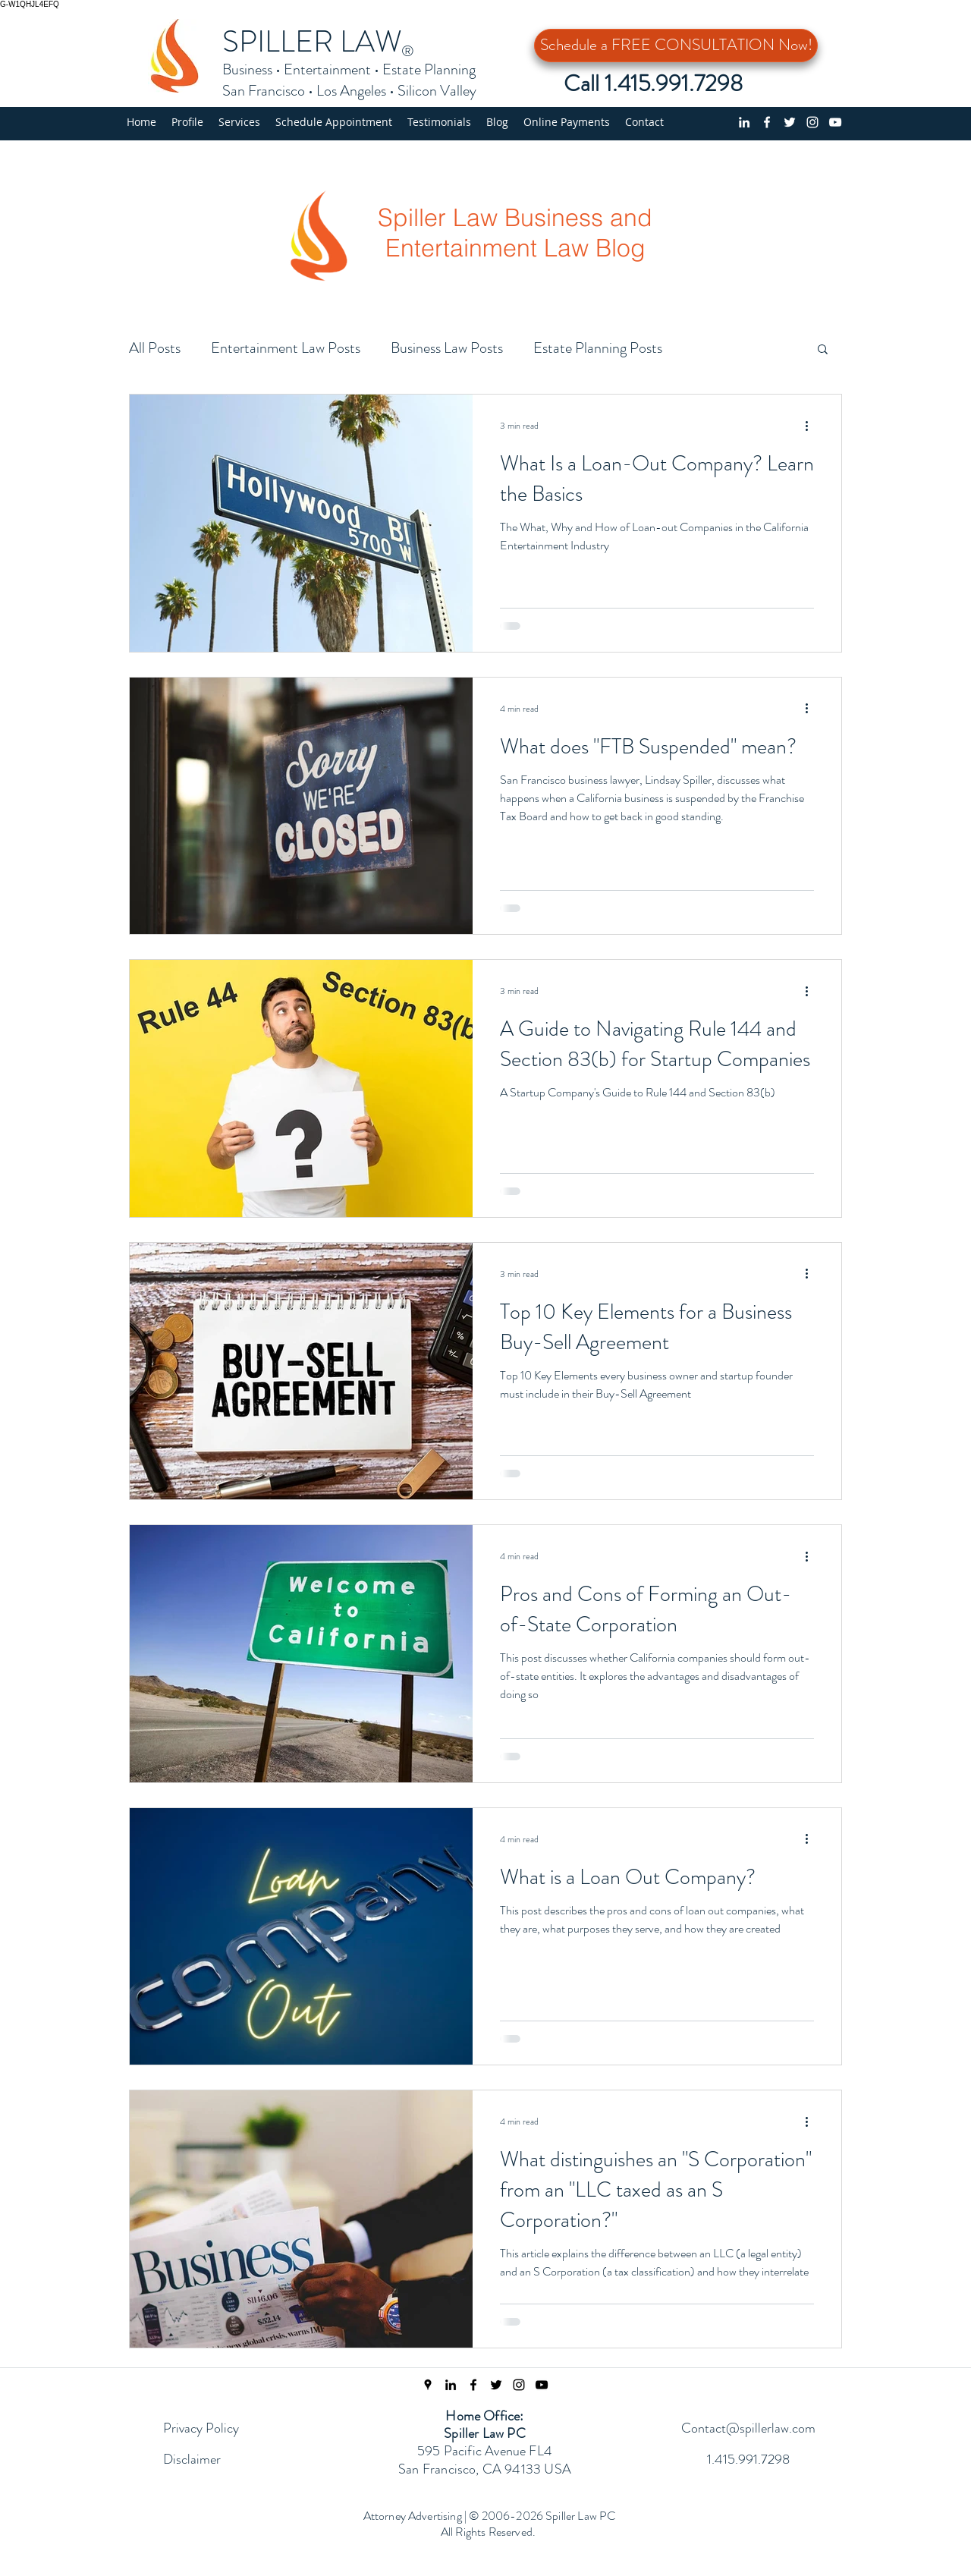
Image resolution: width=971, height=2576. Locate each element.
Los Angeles (351, 91)
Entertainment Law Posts (285, 348)
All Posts (155, 348)
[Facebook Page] (473, 2384)
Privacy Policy (201, 2428)
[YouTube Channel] (835, 122)
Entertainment (327, 69)
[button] (239, 121)
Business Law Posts (447, 348)
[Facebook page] (767, 122)
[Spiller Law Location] (427, 2384)
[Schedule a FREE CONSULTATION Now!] (676, 45)
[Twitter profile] (789, 122)
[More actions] (812, 426)
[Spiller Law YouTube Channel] (541, 2384)
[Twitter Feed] (496, 2384)
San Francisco (263, 91)
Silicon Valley (437, 91)
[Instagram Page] (518, 2384)
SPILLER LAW (312, 41)
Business (247, 69)
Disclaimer (192, 2459)
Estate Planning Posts (597, 348)
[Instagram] (812, 122)
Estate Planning (429, 69)
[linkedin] (744, 122)
